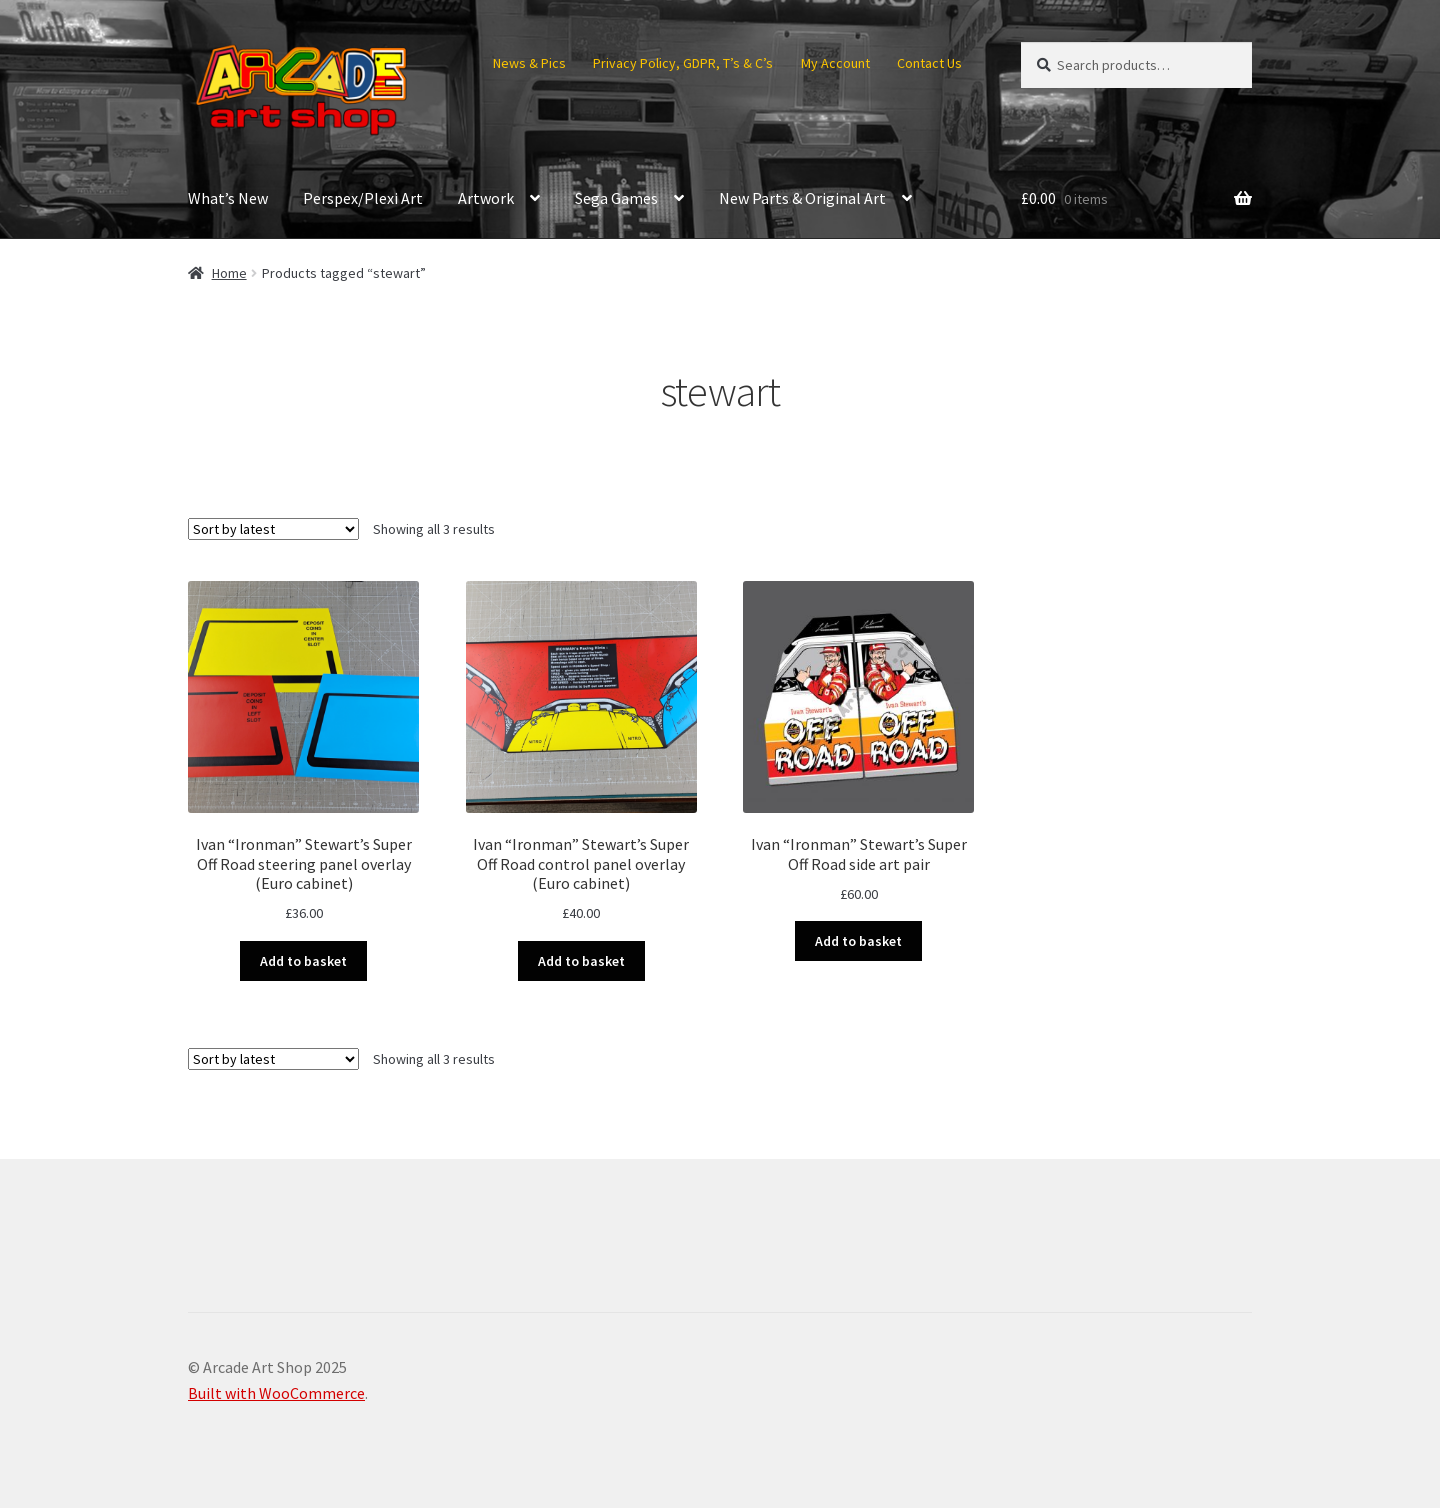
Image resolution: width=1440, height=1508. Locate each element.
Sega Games (616, 198)
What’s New (228, 198)
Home (229, 273)
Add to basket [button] (303, 961)
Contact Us (929, 63)
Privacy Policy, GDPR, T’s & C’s (683, 63)
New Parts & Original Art (802, 198)
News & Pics (529, 63)
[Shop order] (273, 529)
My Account (835, 63)
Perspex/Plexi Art (363, 198)
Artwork (486, 198)
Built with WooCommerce (276, 1393)
